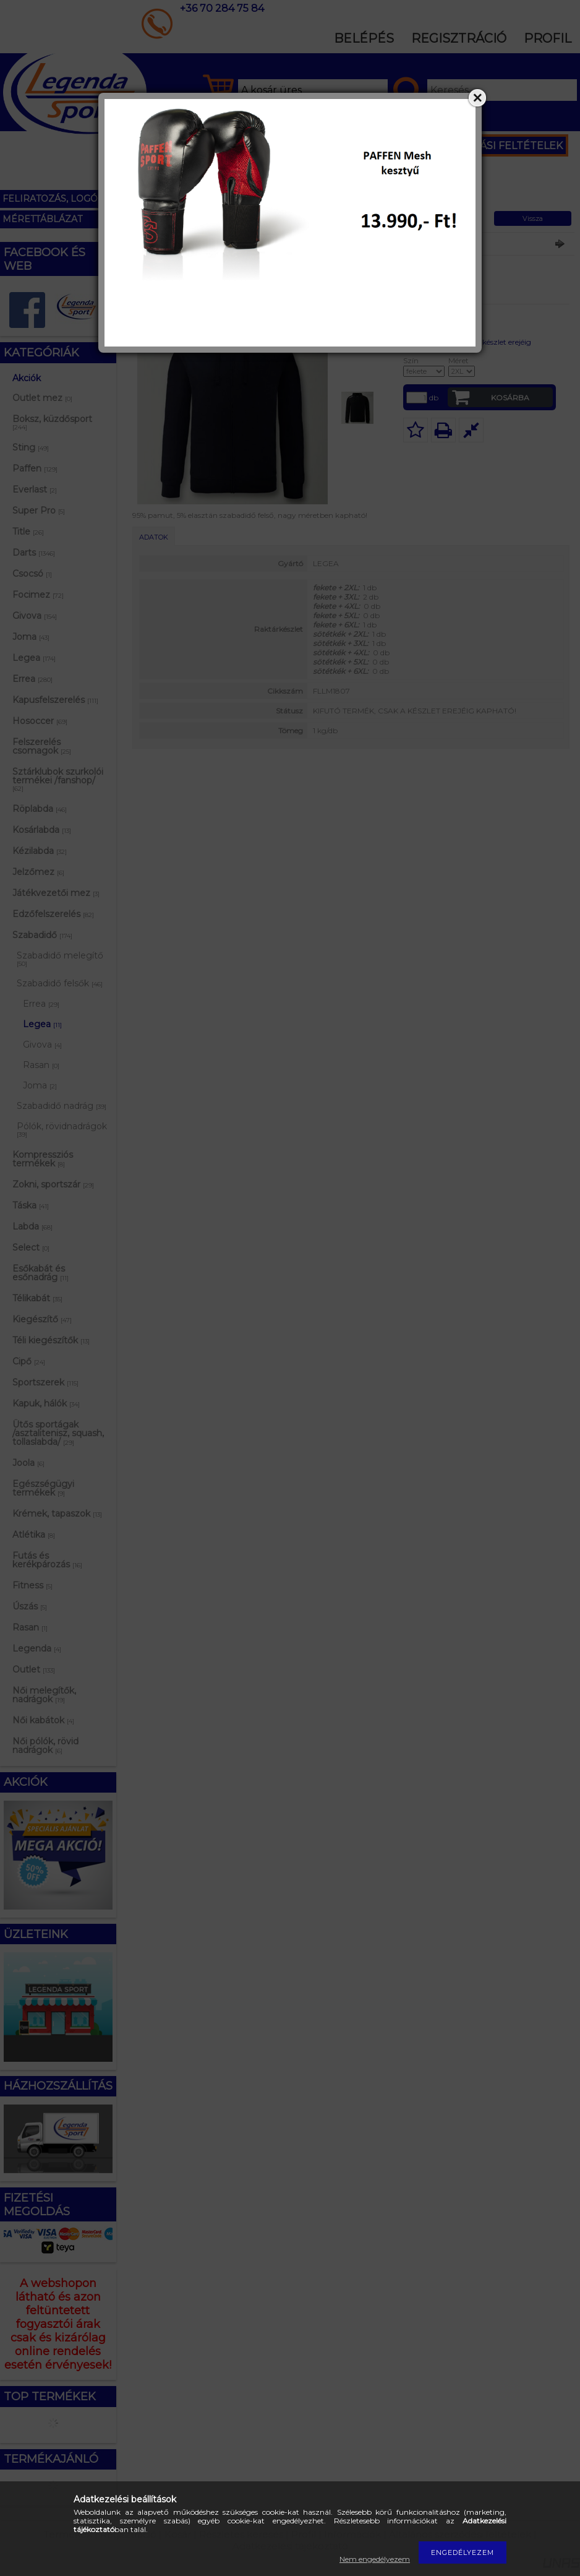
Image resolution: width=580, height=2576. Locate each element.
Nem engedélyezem (374, 2559)
